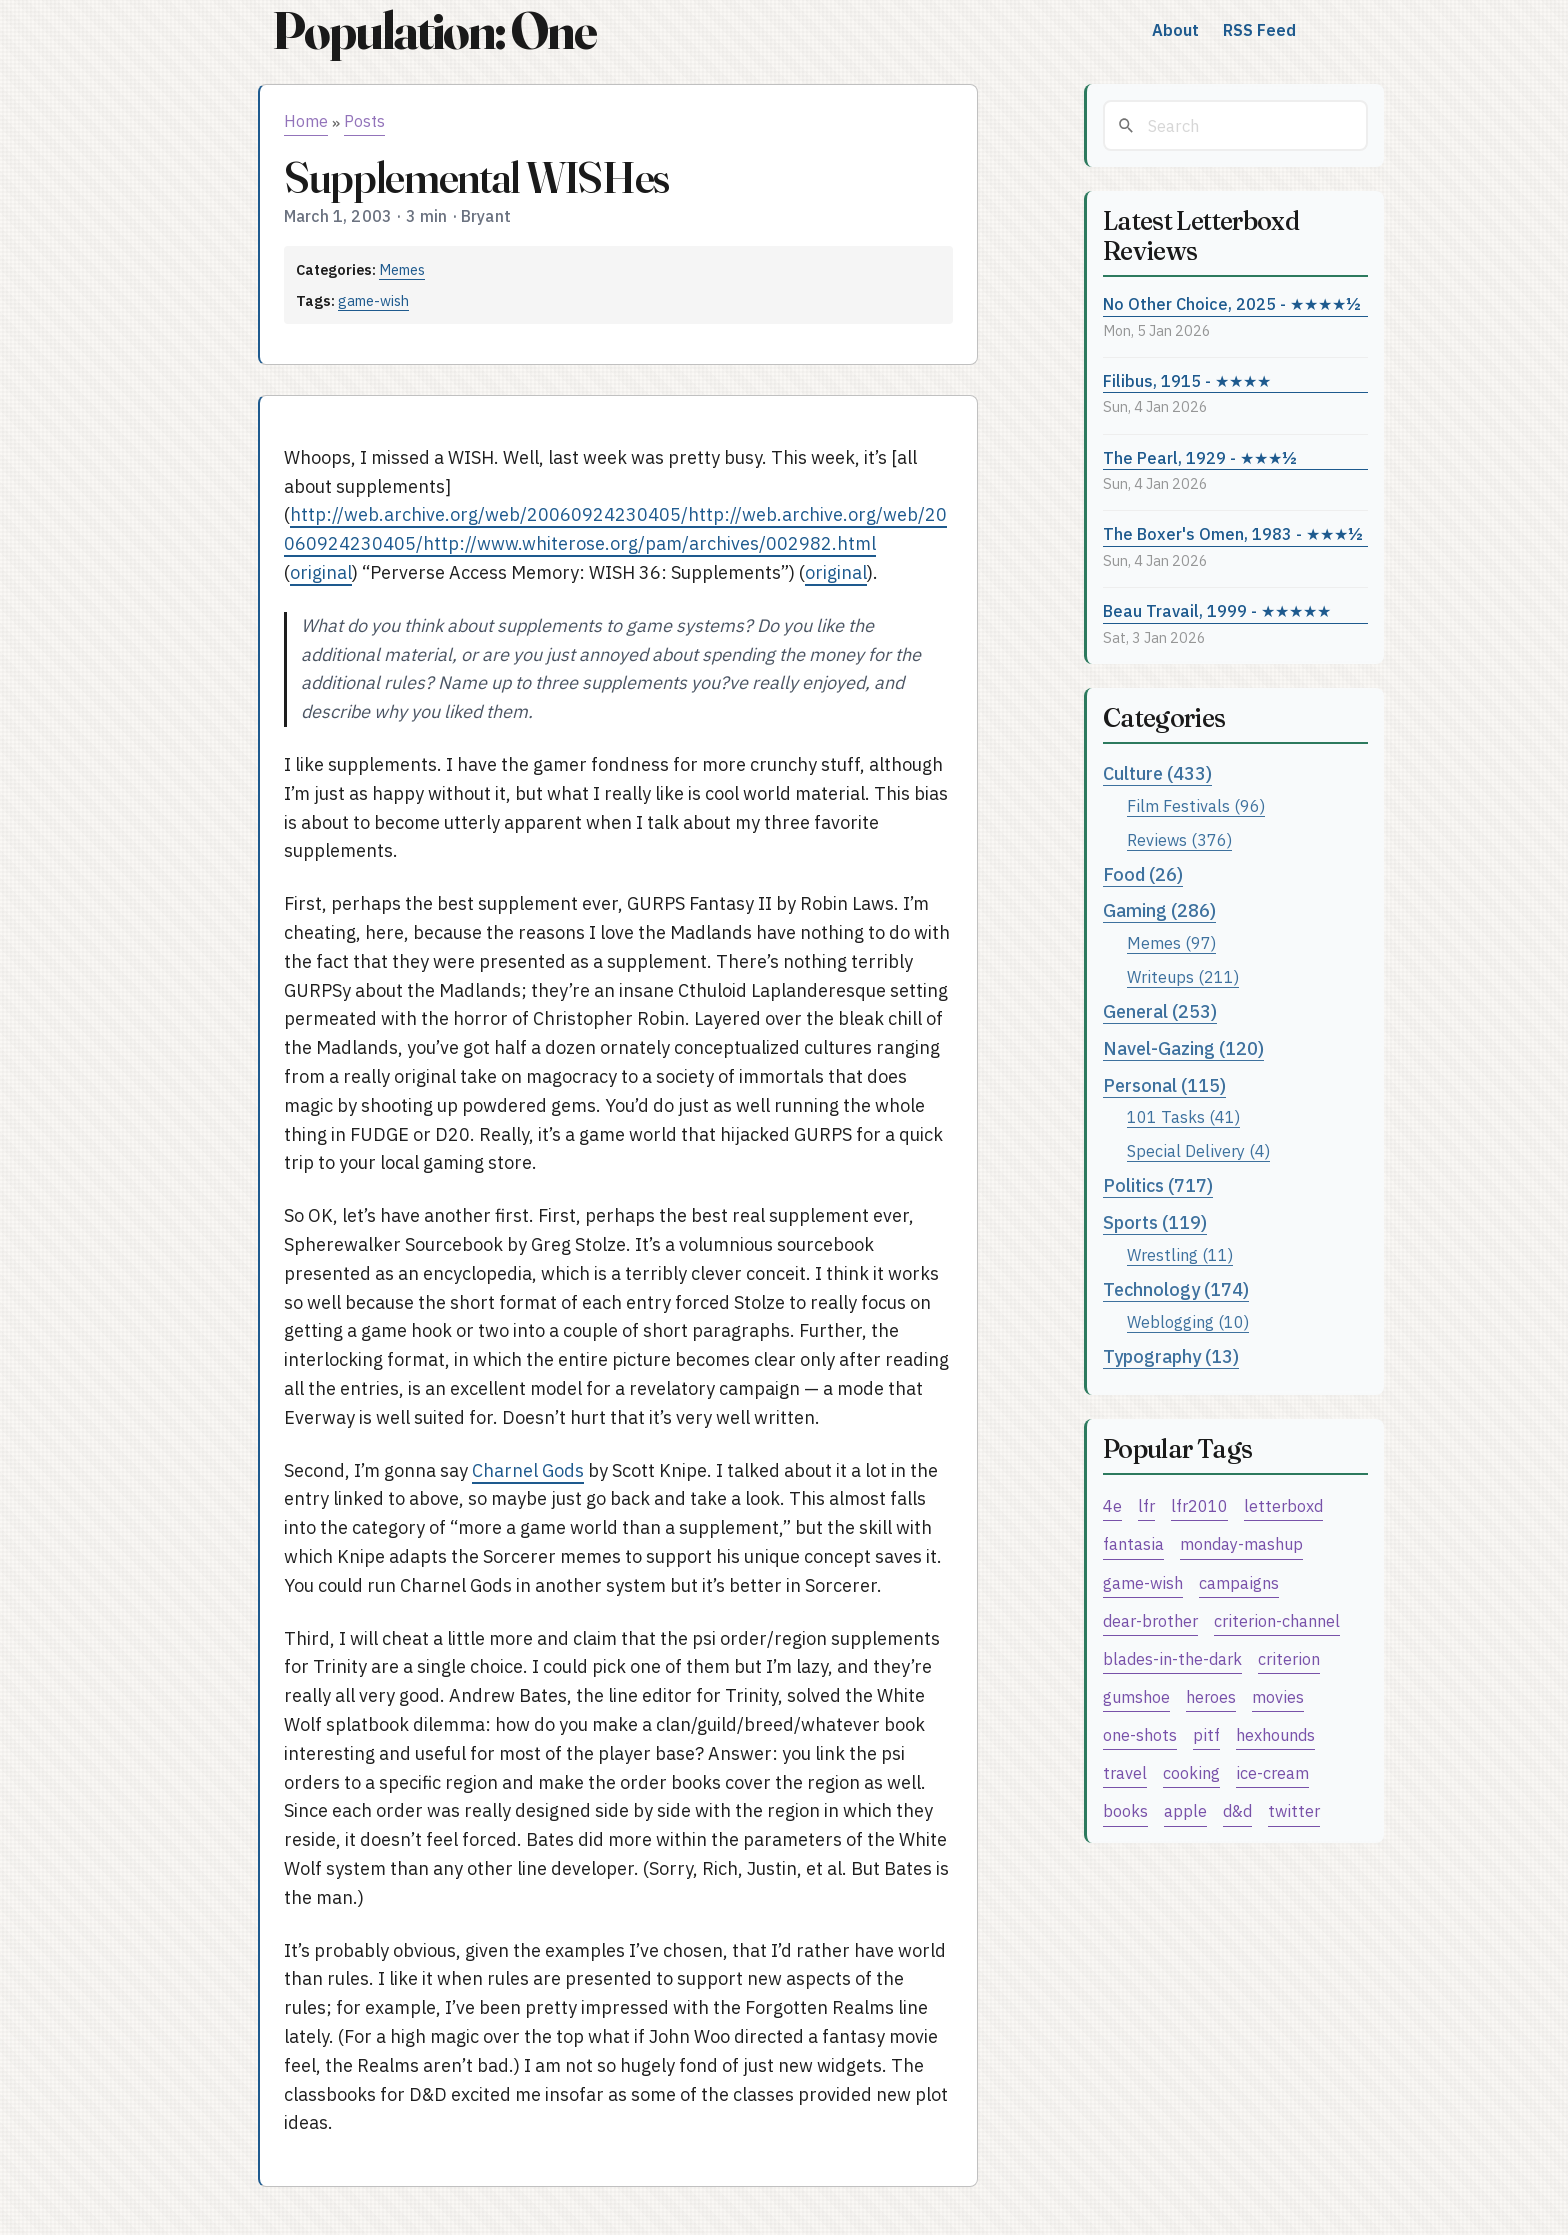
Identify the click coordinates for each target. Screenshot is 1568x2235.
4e (1112, 1505)
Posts (364, 121)
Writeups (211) (1183, 976)
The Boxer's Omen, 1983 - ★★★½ (1233, 533)
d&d (1237, 1810)
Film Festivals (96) (1196, 805)
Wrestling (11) (1180, 1254)
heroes (1211, 1696)
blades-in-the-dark (1172, 1658)
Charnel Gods (528, 1470)
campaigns (1239, 1582)
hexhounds (1275, 1734)
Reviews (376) (1179, 839)
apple (1185, 1810)
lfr (1146, 1505)
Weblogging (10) (1188, 1321)
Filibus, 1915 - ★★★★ (1187, 380)
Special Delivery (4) (1198, 1150)
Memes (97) (1171, 942)
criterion (1289, 1658)
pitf (1206, 1734)
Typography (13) (1171, 1356)
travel (1125, 1772)
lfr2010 (1199, 1505)
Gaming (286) (1159, 910)
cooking (1191, 1772)
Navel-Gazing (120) (1183, 1048)
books (1125, 1810)
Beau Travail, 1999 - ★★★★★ (1217, 610)
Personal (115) (1164, 1085)
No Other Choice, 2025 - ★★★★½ (1232, 303)
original (321, 572)
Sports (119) (1155, 1222)
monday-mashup (1241, 1543)
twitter (1294, 1810)
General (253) (1160, 1011)
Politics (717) (1158, 1185)
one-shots (1140, 1734)
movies (1278, 1696)
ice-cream (1272, 1772)
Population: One (434, 30)
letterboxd (1283, 1505)
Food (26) (1143, 874)
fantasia (1133, 1543)
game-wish (373, 300)
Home (306, 121)
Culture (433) (1157, 773)
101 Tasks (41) (1183, 1116)
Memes (402, 269)
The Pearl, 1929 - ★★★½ (1200, 457)
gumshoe (1136, 1696)
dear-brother (1150, 1620)
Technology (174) (1176, 1289)
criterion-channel (1277, 1620)
